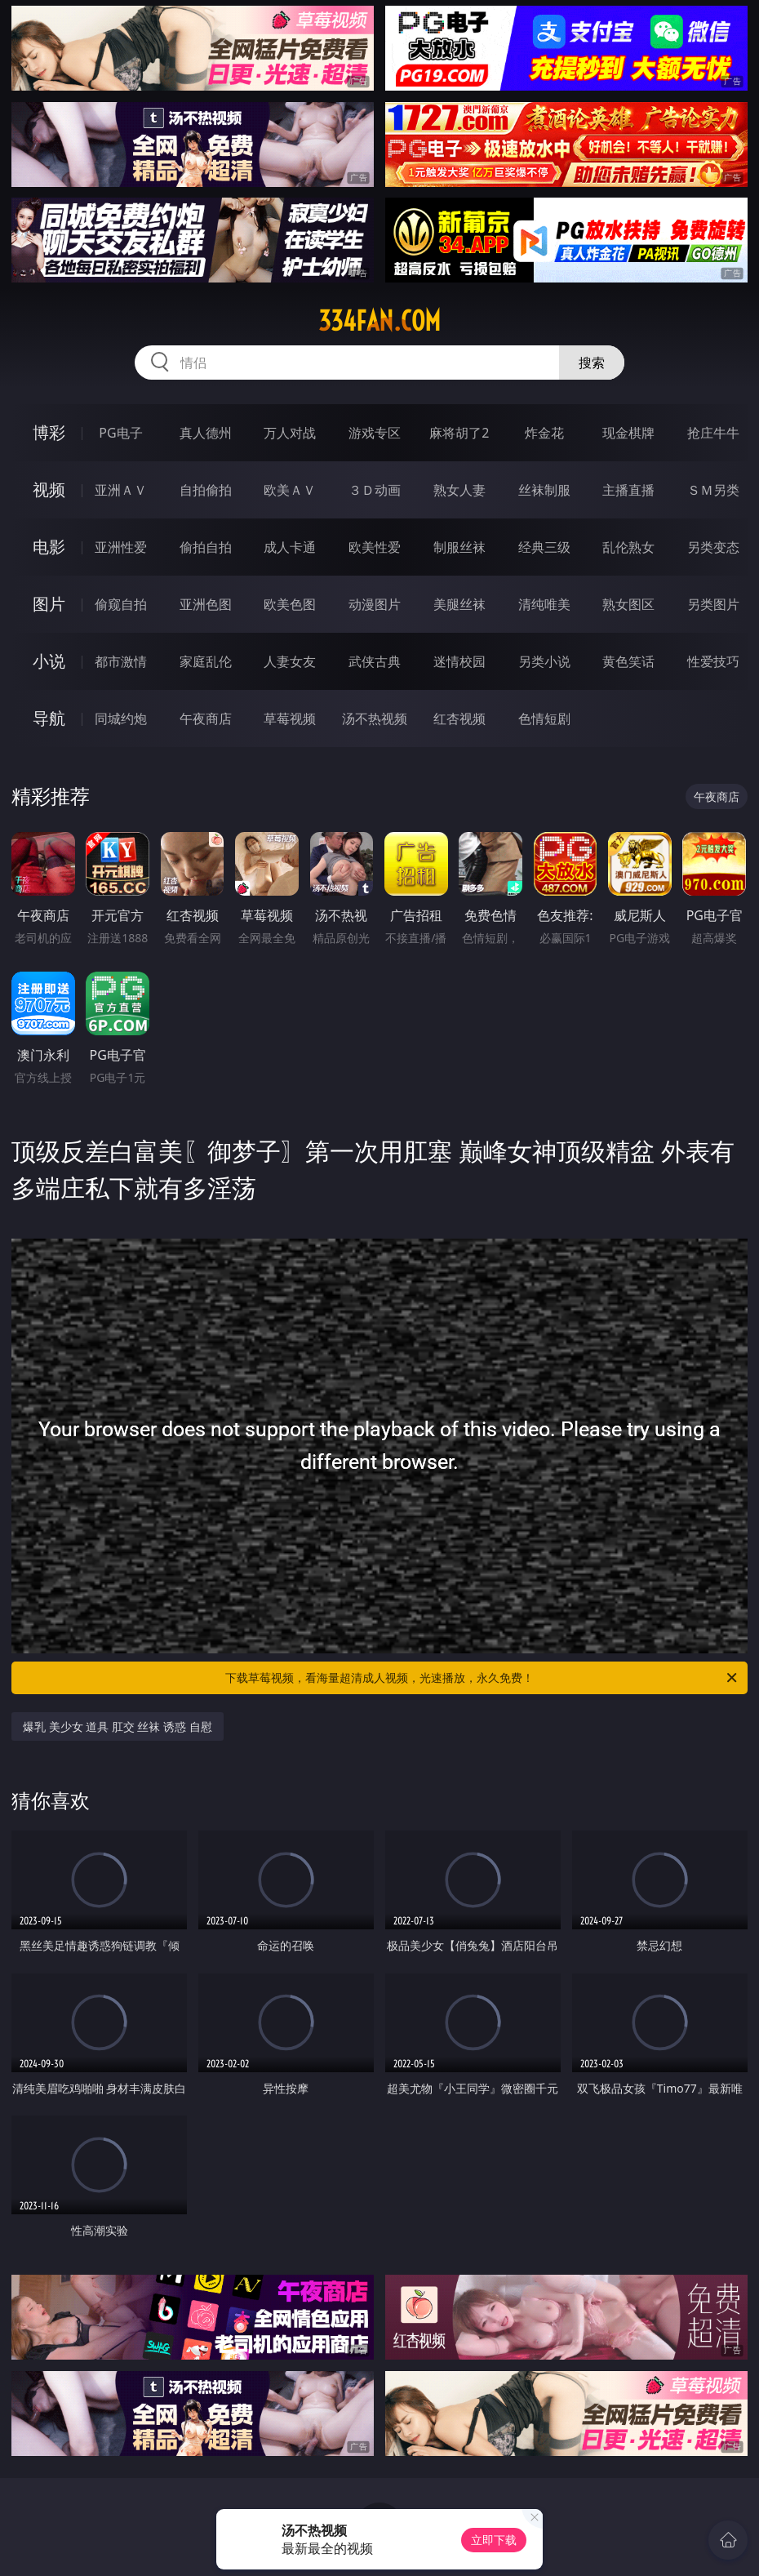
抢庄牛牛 (713, 433)
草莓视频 (290, 718)
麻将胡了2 (459, 433)
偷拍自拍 (206, 547)
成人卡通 (290, 547)
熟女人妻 (459, 490)
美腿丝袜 (459, 604)
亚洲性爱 (121, 547)
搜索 (592, 362)
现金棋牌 (628, 433)
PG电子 (120, 433)
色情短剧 (544, 718)
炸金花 (544, 433)
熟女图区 (628, 604)
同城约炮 (121, 718)
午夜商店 (206, 718)
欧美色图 (290, 604)
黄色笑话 (628, 661)
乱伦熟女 (628, 547)
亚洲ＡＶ (121, 490)
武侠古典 (374, 661)
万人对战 (290, 433)
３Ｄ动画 (374, 490)
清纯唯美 (544, 604)
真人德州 (206, 433)
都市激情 (121, 661)
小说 (49, 661)
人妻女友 (290, 661)
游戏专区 (374, 433)
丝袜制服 (544, 490)
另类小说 (544, 661)
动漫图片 (374, 604)
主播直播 (628, 490)
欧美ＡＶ (290, 490)
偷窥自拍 (121, 604)
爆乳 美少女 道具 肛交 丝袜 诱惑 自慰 (117, 1726)
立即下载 (494, 2539)
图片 (49, 604)
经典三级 (544, 547)
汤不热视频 (374, 718)
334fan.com (379, 321)
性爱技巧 (713, 661)
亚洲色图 (206, 604)
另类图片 (713, 604)
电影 (49, 547)
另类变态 (713, 547)
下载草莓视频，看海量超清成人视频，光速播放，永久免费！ (482, 1678)
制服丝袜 (459, 547)
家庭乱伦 (206, 661)
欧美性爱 (374, 547)
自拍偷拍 (206, 490)
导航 (49, 718)
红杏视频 (459, 718)
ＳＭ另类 (713, 490)
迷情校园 (459, 661)
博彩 (49, 432)
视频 (49, 489)
